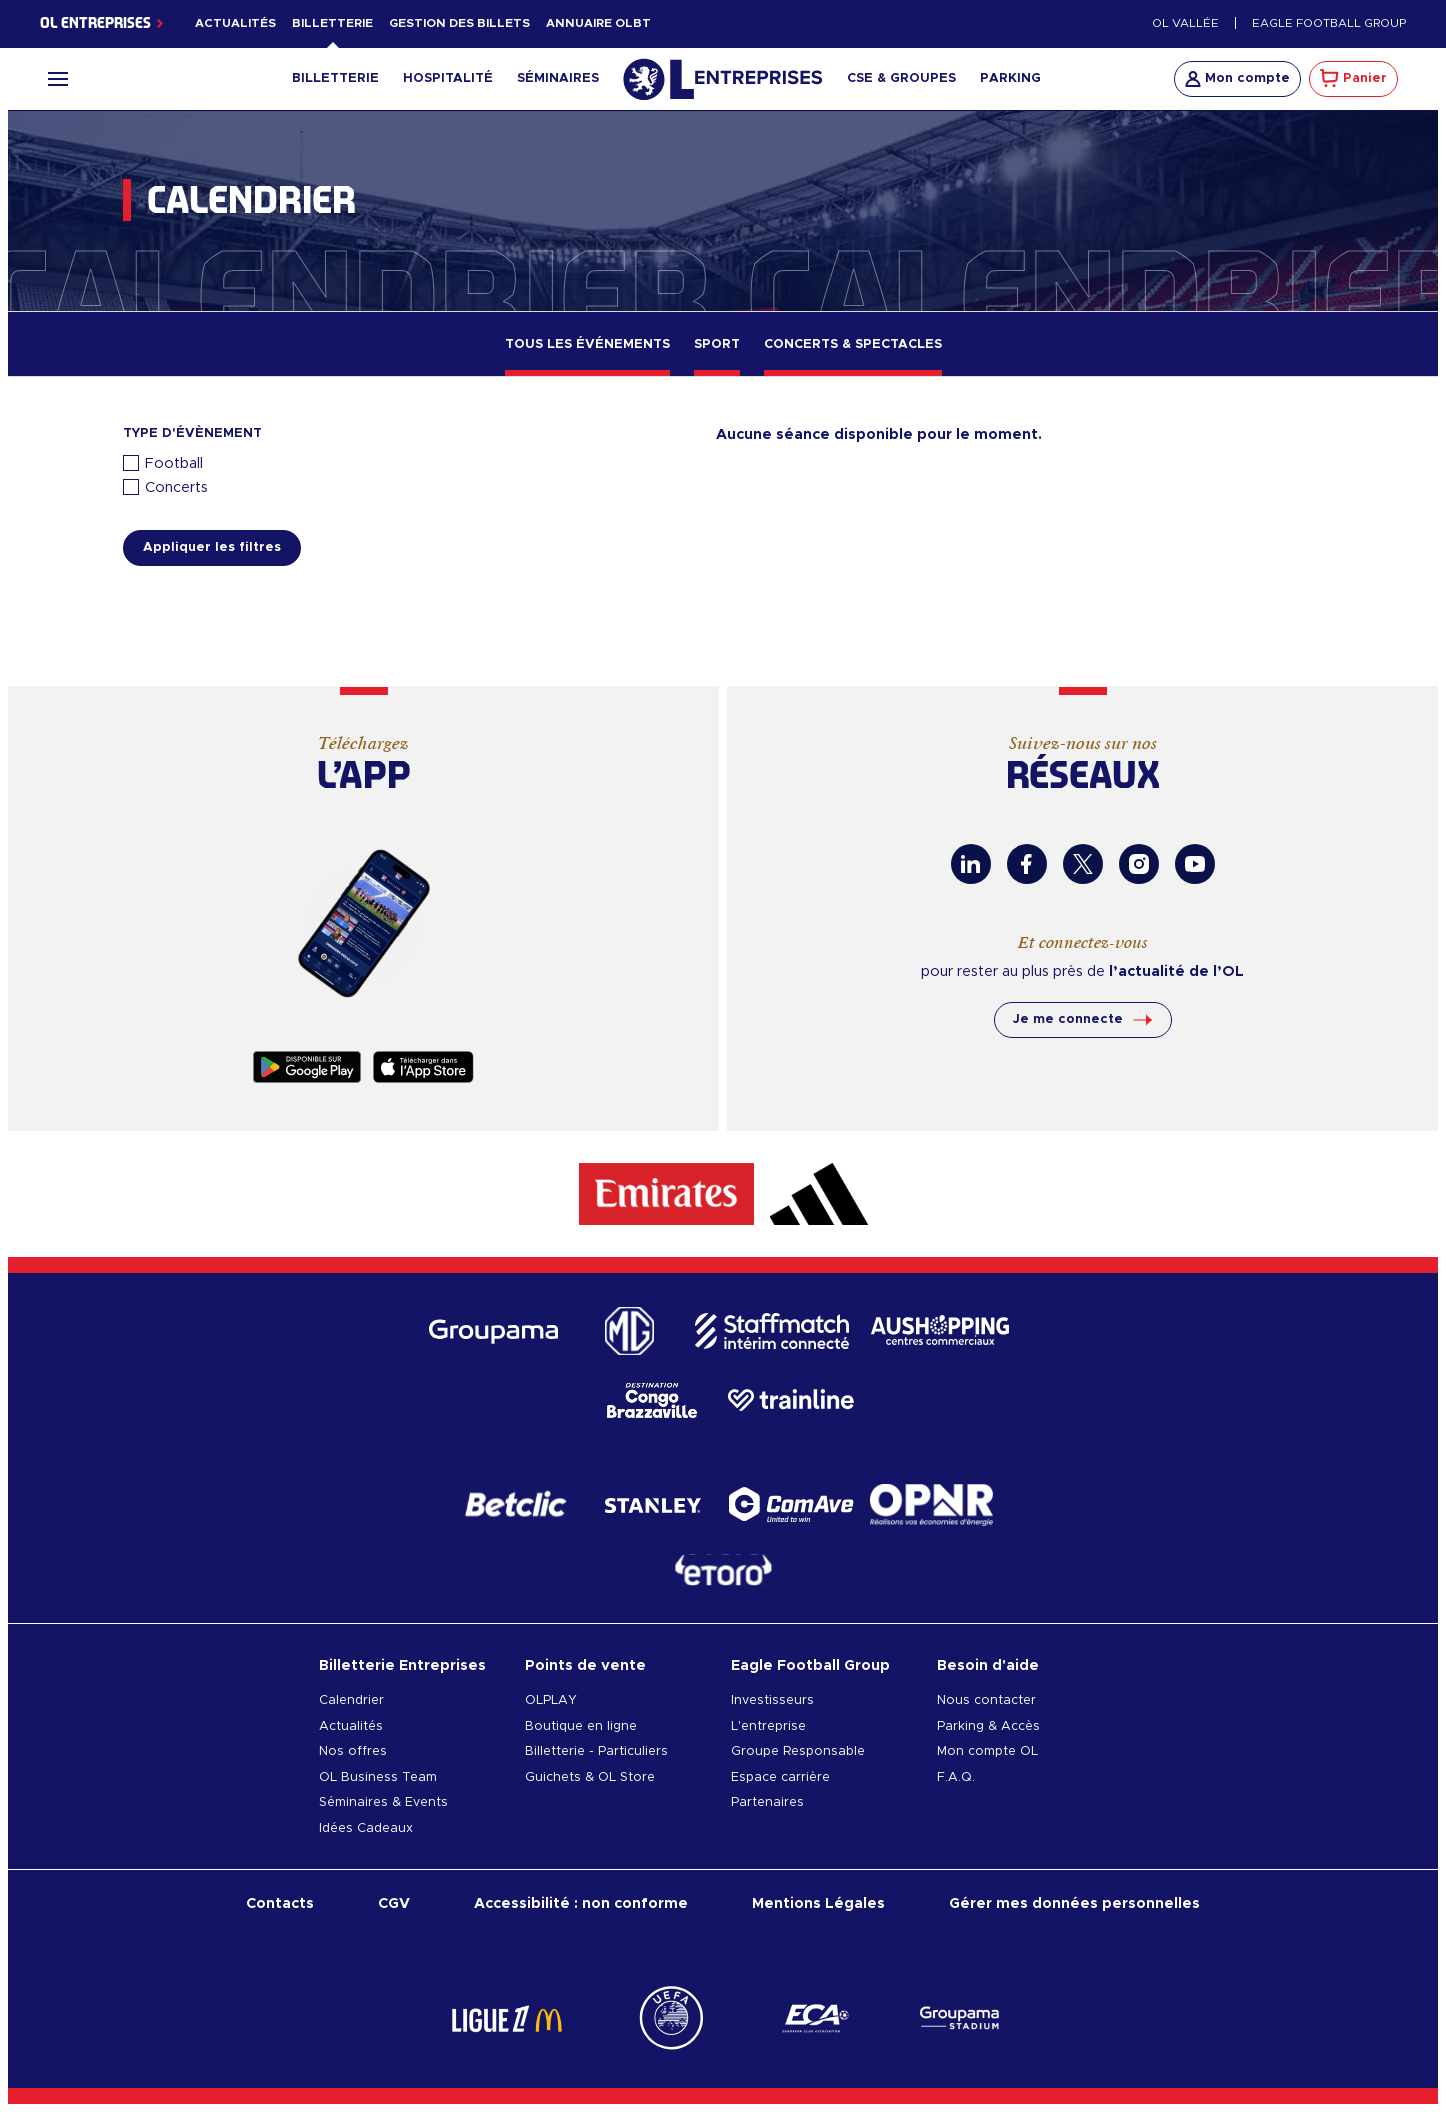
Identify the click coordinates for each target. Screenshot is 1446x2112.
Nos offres (353, 1751)
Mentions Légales (818, 1903)
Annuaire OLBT (598, 23)
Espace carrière (780, 1777)
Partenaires (767, 1802)
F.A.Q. (956, 1777)
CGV (394, 1903)
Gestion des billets (459, 23)
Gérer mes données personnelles (1074, 1903)
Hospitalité (448, 78)
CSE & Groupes (901, 78)
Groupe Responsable (798, 1751)
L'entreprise (768, 1726)
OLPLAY (551, 1700)
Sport (717, 344)
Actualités (235, 23)
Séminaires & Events (383, 1802)
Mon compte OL (987, 1751)
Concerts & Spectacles (853, 344)
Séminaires (558, 78)
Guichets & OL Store (590, 1777)
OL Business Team (378, 1777)
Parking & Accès (988, 1726)
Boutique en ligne (581, 1726)
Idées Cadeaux (366, 1828)
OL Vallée (1185, 23)
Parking (1010, 78)
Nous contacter (986, 1700)
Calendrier (351, 1700)
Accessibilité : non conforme (581, 1903)
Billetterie (332, 23)
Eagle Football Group (1329, 23)
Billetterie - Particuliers (596, 1751)
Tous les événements (587, 344)
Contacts (280, 1903)
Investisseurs (772, 1700)
